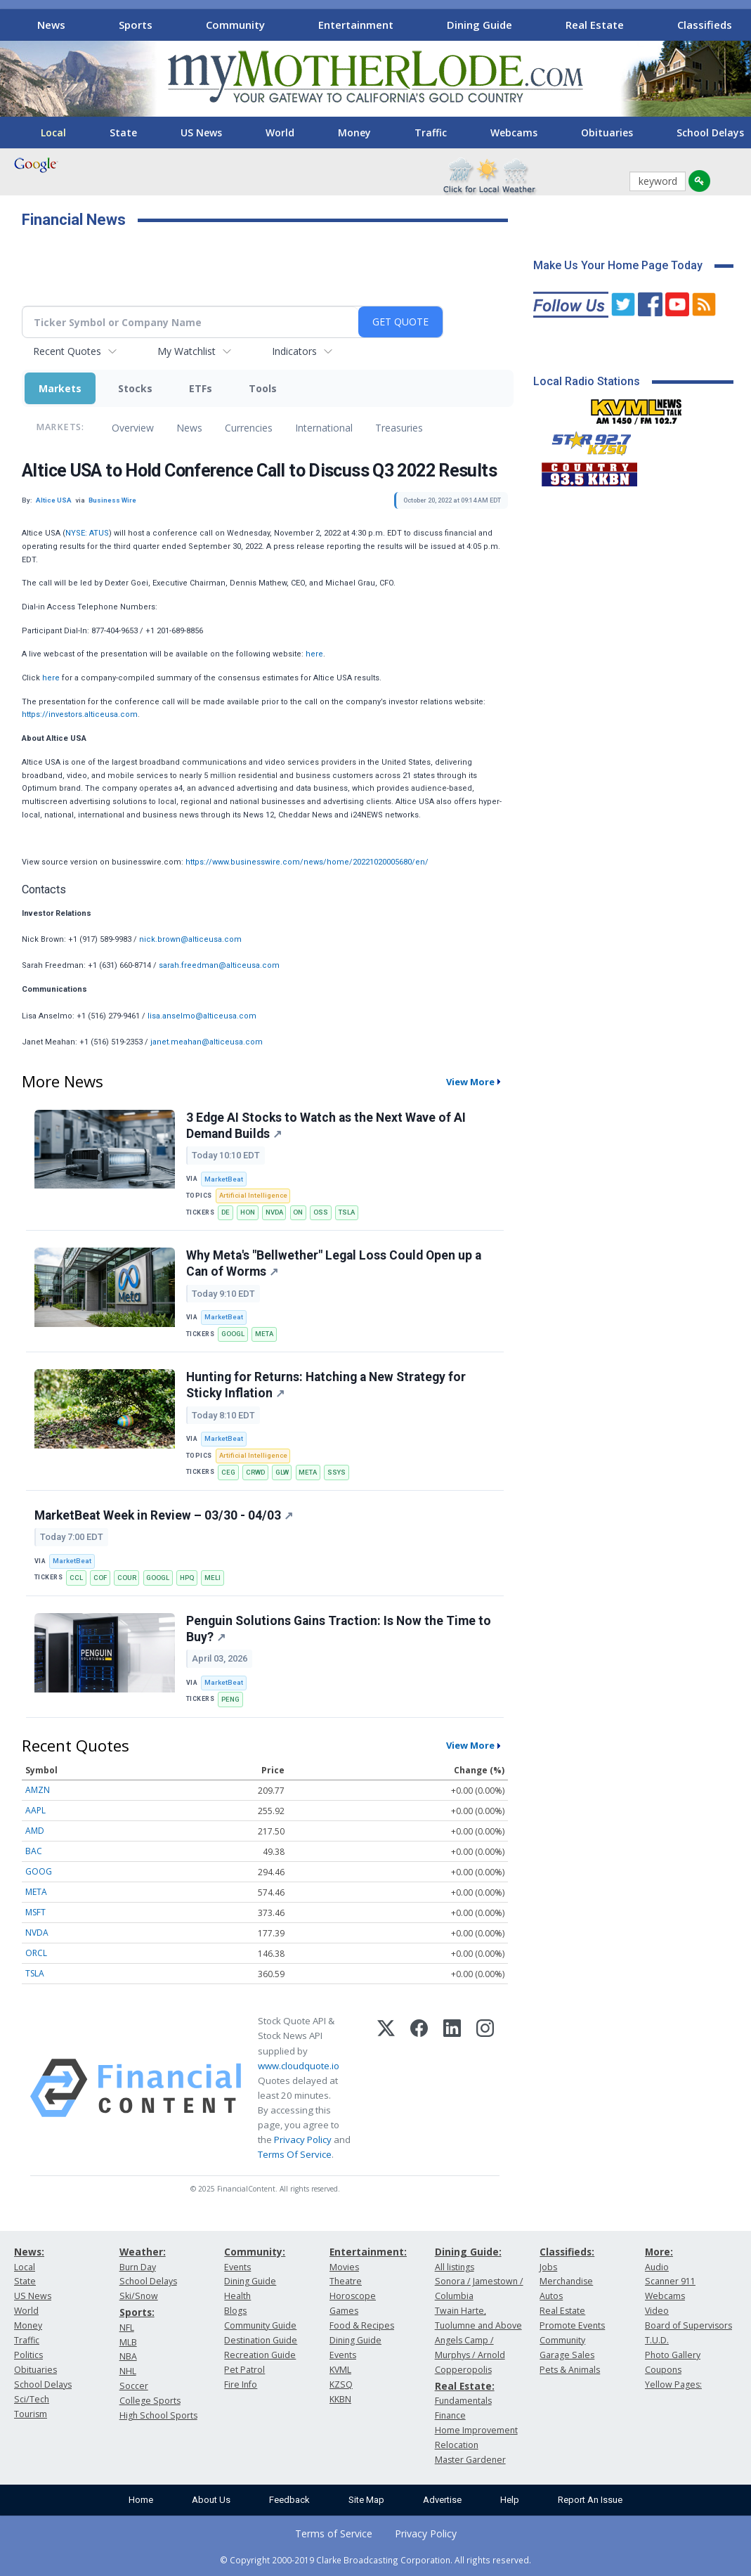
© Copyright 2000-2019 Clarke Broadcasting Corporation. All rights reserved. (375, 2559)
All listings (454, 2267)
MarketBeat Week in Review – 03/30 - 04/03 (163, 1515)
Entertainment (355, 25)
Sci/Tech (31, 2399)
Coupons (663, 2370)
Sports (135, 25)
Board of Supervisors (688, 2325)
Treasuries (399, 427)
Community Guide (260, 2325)
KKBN (340, 2399)
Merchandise (566, 2281)
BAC (33, 1851)
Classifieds (704, 25)
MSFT (35, 1912)
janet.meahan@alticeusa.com (206, 1042)
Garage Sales (567, 2355)
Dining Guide (479, 25)
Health (237, 2296)
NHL (127, 2371)
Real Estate (595, 25)
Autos (551, 2296)
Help (509, 2499)
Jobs (548, 2267)
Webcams (513, 132)
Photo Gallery (672, 2355)
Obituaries (607, 132)
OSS (320, 1212)
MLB (128, 2342)
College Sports (150, 2401)
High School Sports (158, 2415)
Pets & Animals (570, 2370)
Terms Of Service (295, 2154)
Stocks (135, 388)
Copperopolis (463, 2370)
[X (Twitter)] (386, 2088)
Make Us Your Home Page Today (618, 265)
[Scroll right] (730, 23)
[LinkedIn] (452, 2088)
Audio (657, 2267)
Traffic (430, 132)
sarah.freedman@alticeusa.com (219, 965)
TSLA (347, 1212)
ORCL (36, 1953)
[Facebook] (419, 2088)
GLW (282, 1472)
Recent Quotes (67, 351)
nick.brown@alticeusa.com (190, 939)
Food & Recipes (361, 2325)
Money (354, 132)
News (51, 25)
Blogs (235, 2311)
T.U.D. (657, 2340)
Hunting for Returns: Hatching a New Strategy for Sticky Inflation (326, 1385)
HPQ (187, 1577)
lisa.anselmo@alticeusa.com (202, 1016)
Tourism (30, 2414)
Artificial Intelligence (253, 1195)
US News (201, 132)
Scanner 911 (670, 2281)
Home (141, 2499)
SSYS (336, 1472)
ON (298, 1212)
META (264, 1334)
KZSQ (341, 2384)
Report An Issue (590, 2499)
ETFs (200, 388)
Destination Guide (260, 2340)
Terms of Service (333, 2533)
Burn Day (137, 2267)
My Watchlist (186, 351)
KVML (340, 2370)
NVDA (274, 1212)
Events (237, 2267)
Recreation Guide (260, 2355)
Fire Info (240, 2384)
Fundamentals (463, 2401)
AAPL (35, 1810)
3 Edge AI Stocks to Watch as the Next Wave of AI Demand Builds (326, 1126)
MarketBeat (223, 1179)
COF (100, 1577)
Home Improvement (476, 2430)
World (280, 132)
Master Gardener (470, 2460)
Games (343, 2311)
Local (53, 132)
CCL (76, 1577)
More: (659, 2251)
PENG (230, 1699)
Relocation (456, 2445)
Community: (254, 2251)
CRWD (255, 1472)
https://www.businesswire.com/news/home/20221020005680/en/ (307, 862)
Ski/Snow (138, 2296)
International (324, 427)
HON (247, 1212)
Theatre (345, 2281)
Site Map (366, 2499)
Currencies (249, 427)
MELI (212, 1577)
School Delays (43, 2384)
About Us (211, 2499)
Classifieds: (567, 2251)
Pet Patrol (244, 2370)
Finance (450, 2415)
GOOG (38, 1871)
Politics (28, 2355)
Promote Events (572, 2325)
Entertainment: (368, 2251)
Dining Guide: (468, 2251)
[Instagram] (485, 2088)
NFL (126, 2328)
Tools (263, 388)
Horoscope (352, 2296)
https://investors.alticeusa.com (80, 714)
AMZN (37, 1790)
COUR (126, 1577)
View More (470, 1081)
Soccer (133, 2386)
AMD (34, 1831)
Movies (344, 2267)
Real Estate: (465, 2386)
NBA (128, 2356)
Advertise (442, 2499)
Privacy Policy (303, 2139)
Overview (133, 427)
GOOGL (232, 1334)
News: (29, 2251)
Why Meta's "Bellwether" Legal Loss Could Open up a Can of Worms (333, 1263)
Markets (60, 388)
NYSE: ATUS (87, 533)
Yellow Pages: (673, 2384)
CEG (228, 1472)
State (123, 132)
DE (225, 1212)
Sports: (137, 2312)
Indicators (294, 351)
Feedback (289, 2499)
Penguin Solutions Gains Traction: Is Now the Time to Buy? (338, 1629)
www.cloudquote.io (298, 2065)
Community (235, 25)
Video (657, 2311)
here (314, 654)
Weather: (142, 2251)
